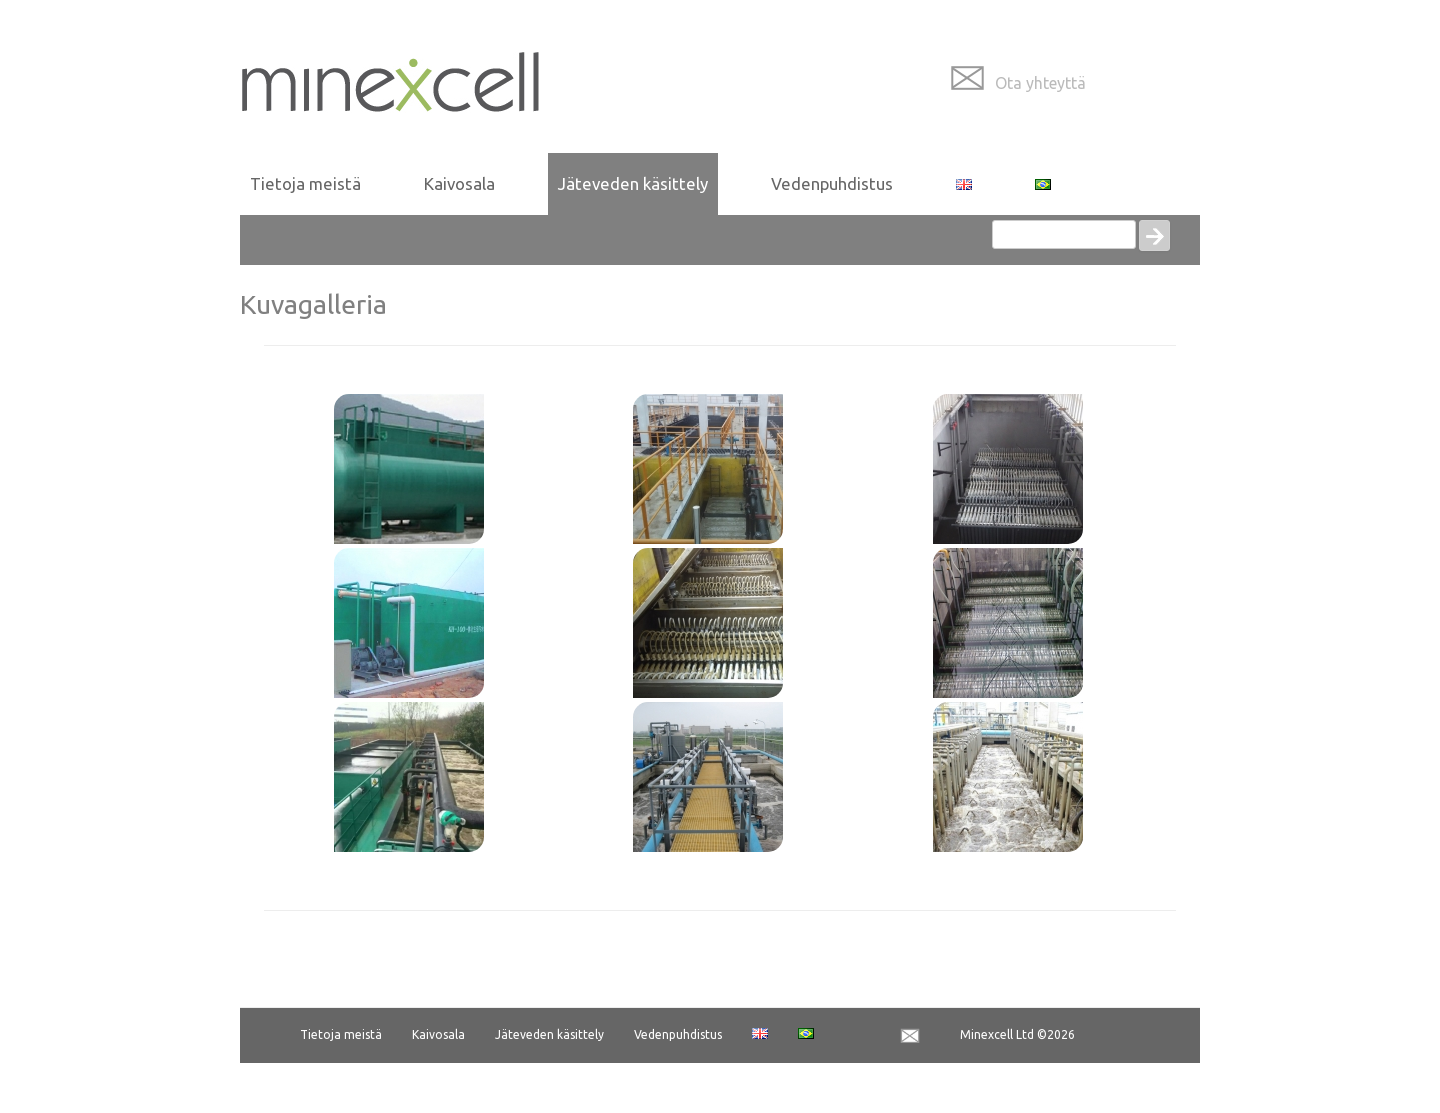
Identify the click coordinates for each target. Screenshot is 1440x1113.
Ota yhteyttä (1040, 83)
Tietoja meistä (305, 183)
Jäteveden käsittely (633, 183)
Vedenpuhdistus (832, 183)
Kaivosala (459, 183)
